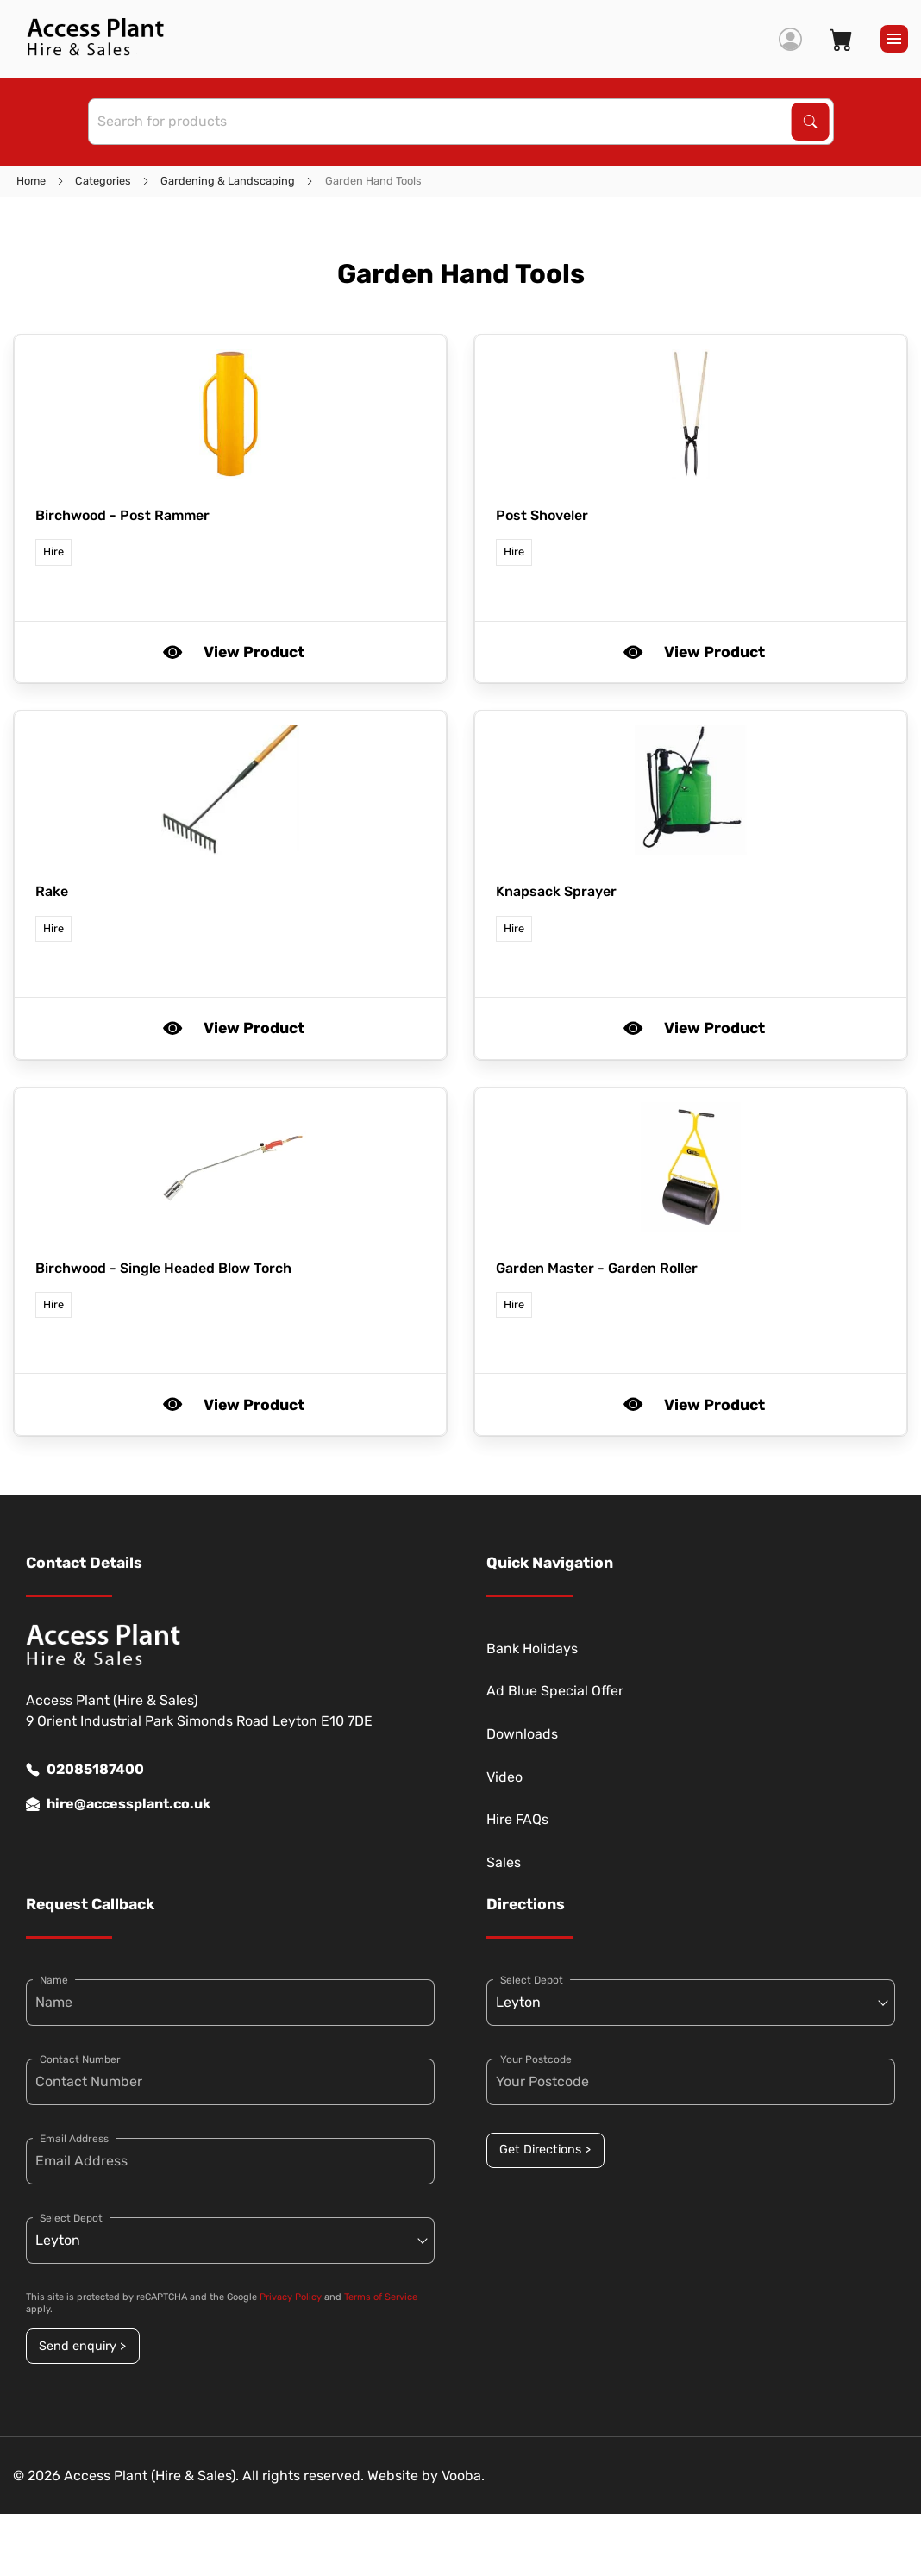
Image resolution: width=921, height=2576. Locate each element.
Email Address (74, 2139)
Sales (503, 1862)
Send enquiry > (82, 2346)
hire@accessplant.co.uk (118, 1804)
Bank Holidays (532, 1648)
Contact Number (80, 2059)
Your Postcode (536, 2059)
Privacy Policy (291, 2297)
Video (504, 1777)
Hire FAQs (517, 1819)
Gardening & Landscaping (227, 180)
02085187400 (85, 1769)
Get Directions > (545, 2149)
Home (31, 180)
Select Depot (71, 2218)
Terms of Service (380, 2297)
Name (54, 1980)
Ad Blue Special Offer (554, 1691)
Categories (103, 180)
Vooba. (463, 2475)
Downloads (522, 1734)
